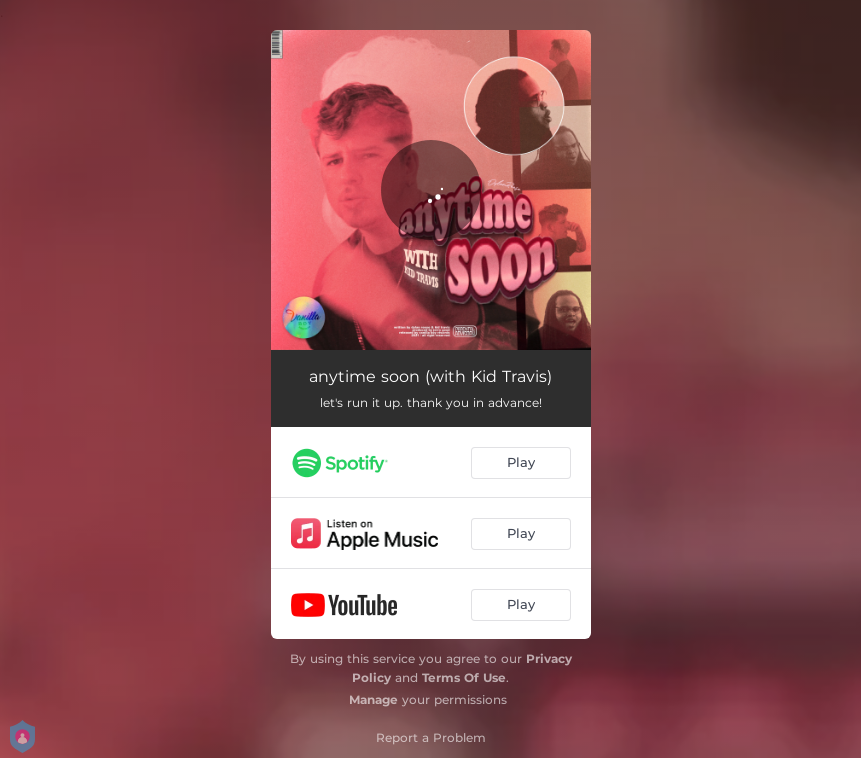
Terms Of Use (464, 677)
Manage (373, 699)
